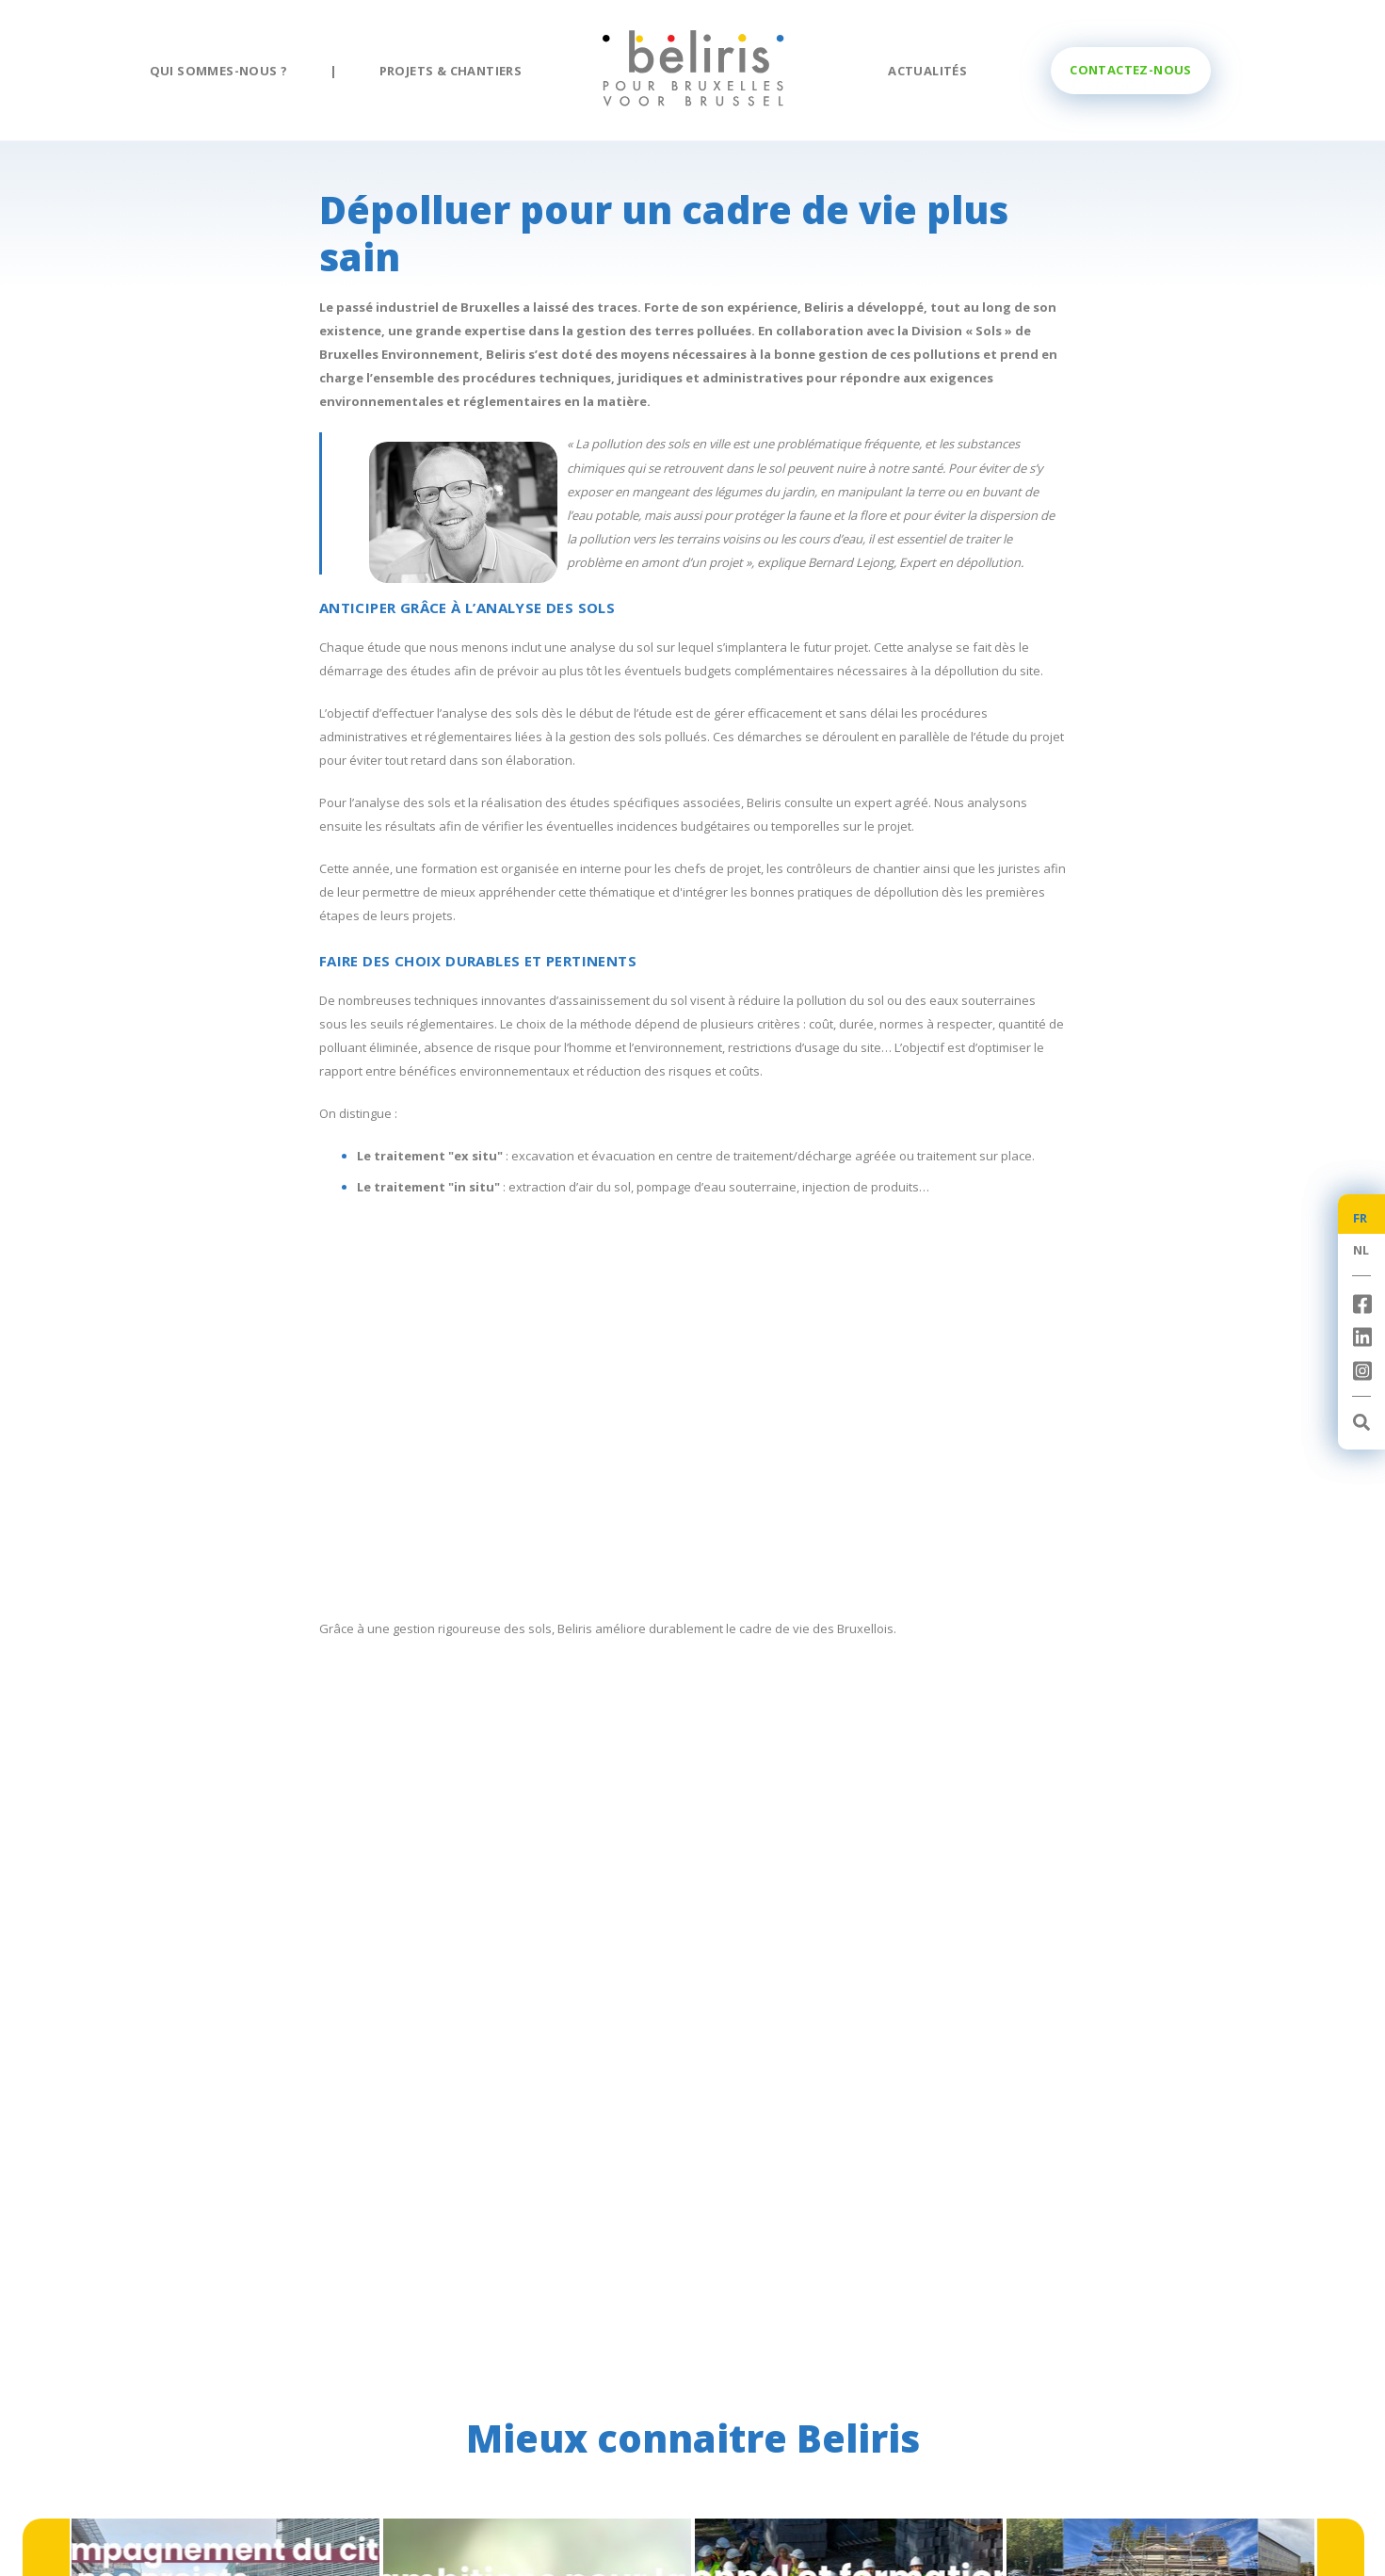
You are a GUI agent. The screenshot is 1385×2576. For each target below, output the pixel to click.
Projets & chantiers (451, 70)
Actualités (927, 70)
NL (1361, 1249)
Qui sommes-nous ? (219, 70)
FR (1360, 1217)
